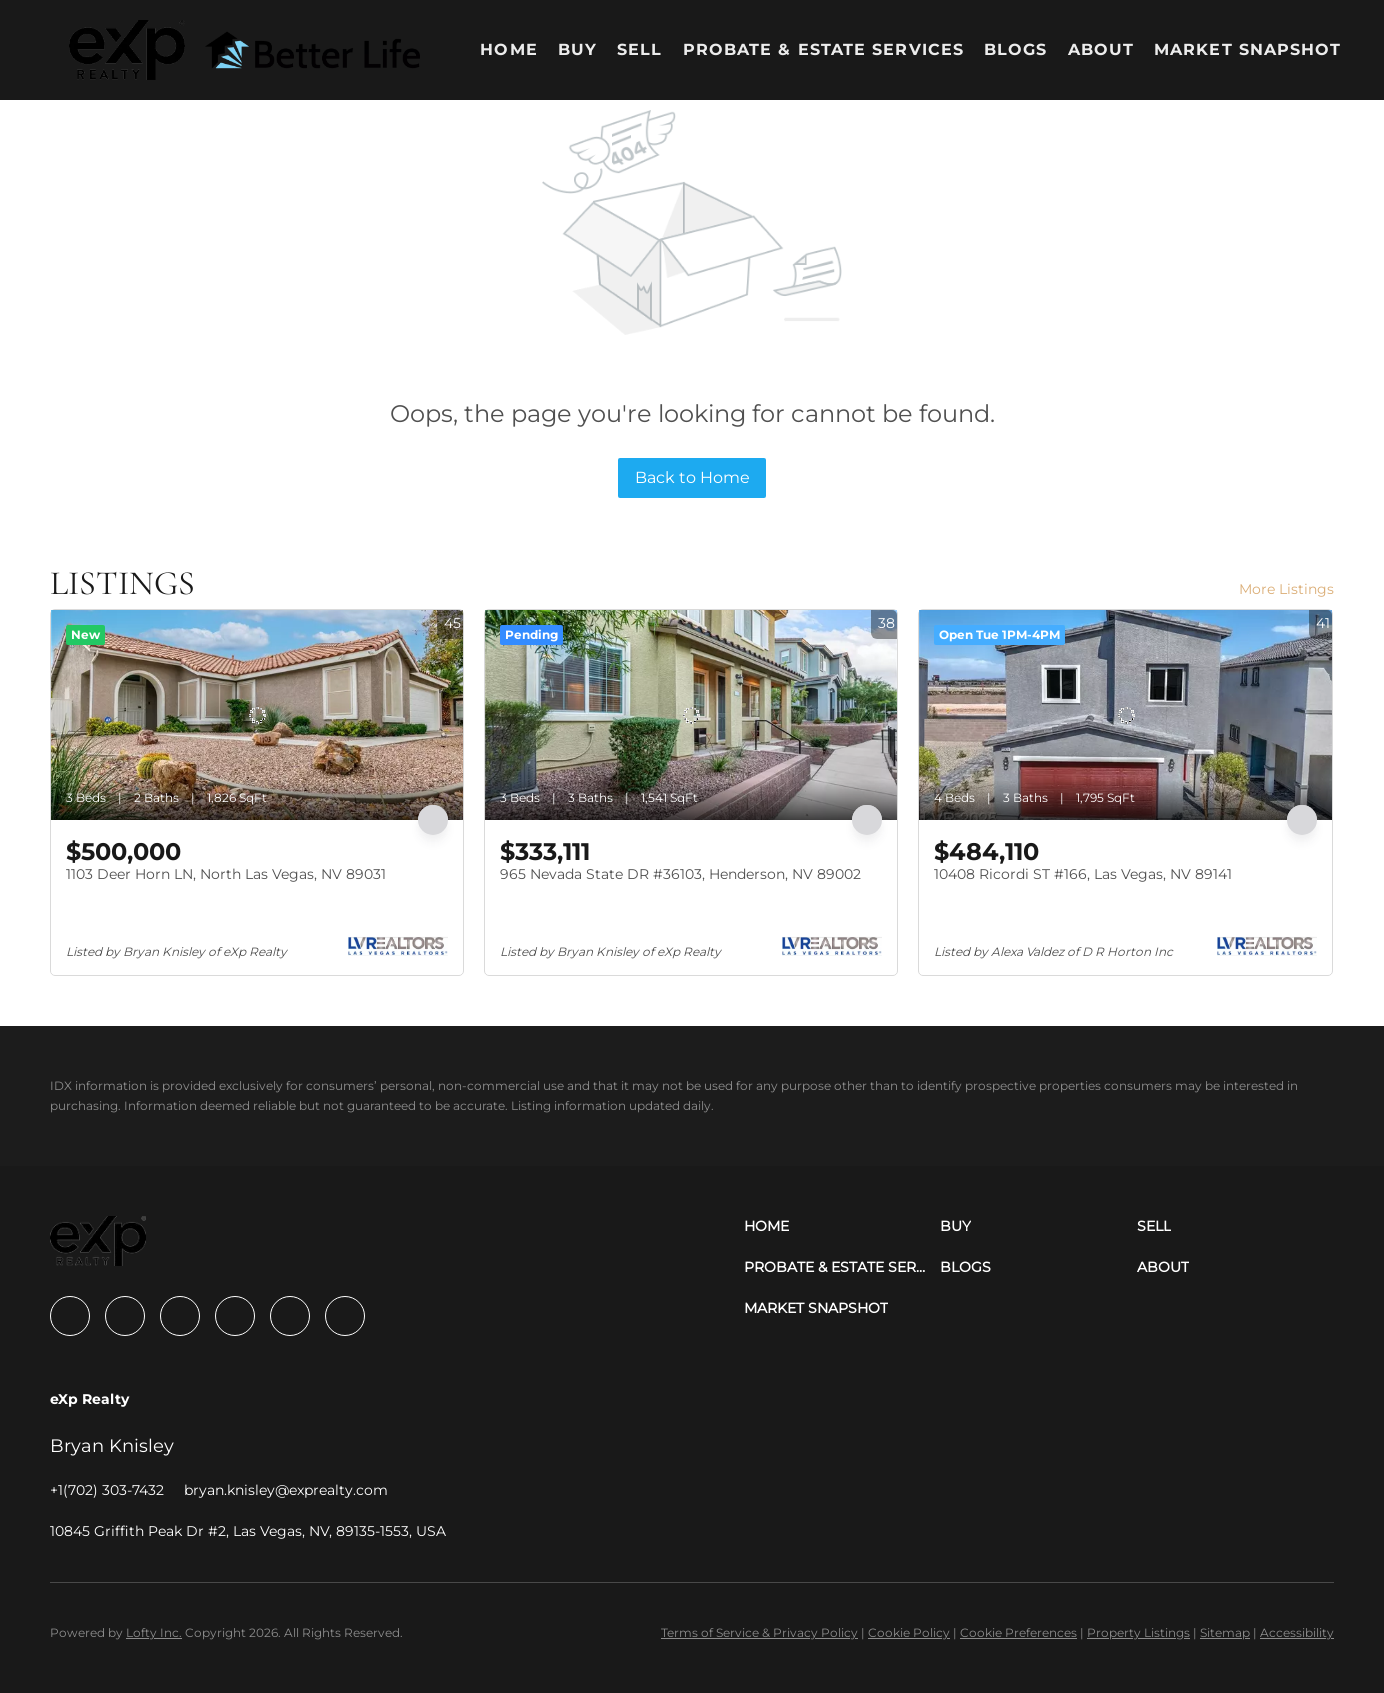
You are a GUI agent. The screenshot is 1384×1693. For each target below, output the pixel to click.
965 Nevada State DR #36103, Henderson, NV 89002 (680, 874)
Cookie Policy (909, 1632)
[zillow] (180, 1316)
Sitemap (1225, 1632)
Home (508, 49)
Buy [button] (577, 49)
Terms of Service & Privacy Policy (759, 1632)
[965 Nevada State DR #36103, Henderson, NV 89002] (691, 715)
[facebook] (70, 1316)
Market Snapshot (1248, 49)
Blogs (1016, 49)
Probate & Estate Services (824, 49)
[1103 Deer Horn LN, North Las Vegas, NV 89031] (257, 715)
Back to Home (692, 477)
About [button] (1101, 49)
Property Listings (1138, 1632)
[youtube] (290, 1316)
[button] (127, 50)
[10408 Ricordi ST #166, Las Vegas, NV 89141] (1125, 715)
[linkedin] (125, 1316)
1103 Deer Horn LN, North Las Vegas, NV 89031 (226, 874)
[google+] (345, 1316)
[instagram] (235, 1316)
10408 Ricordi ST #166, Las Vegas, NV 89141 (1083, 874)
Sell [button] (639, 49)
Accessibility (1297, 1632)
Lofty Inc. (154, 1632)
